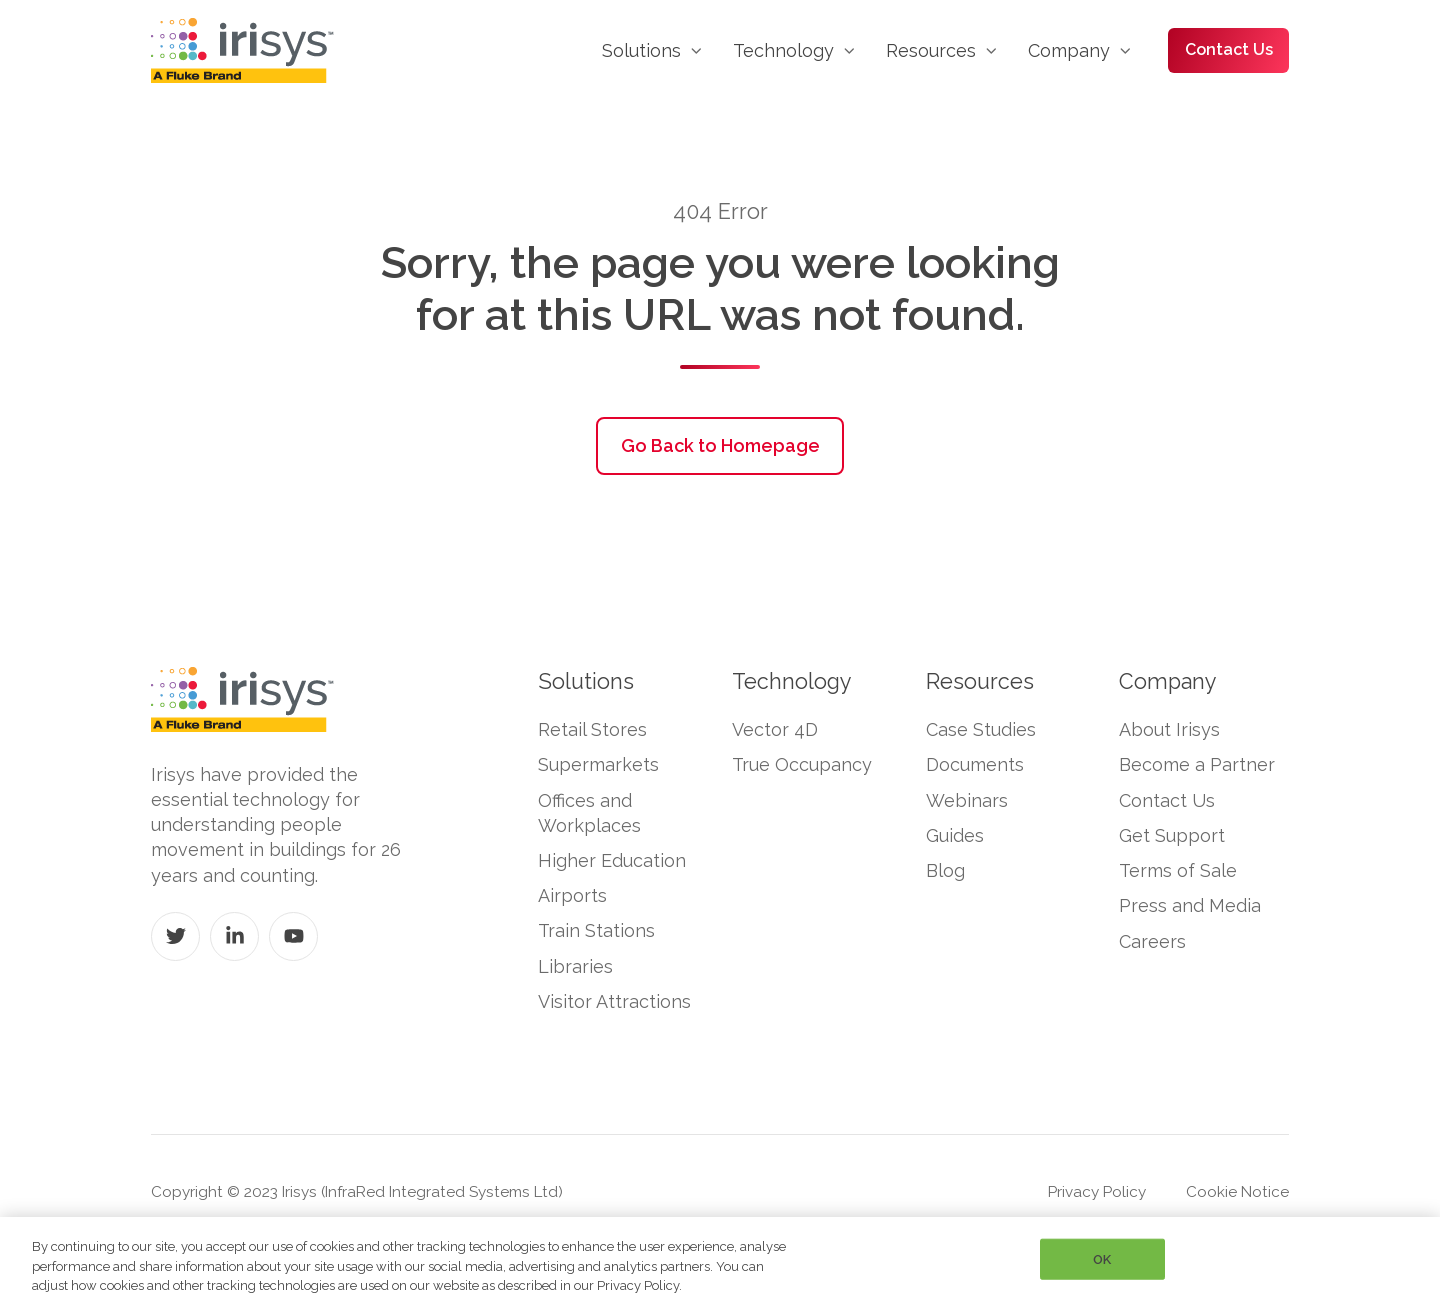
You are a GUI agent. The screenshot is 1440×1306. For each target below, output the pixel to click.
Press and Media (1190, 905)
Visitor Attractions (614, 1001)
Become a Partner (1197, 764)
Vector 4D (775, 729)
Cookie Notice (1237, 1192)
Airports (572, 895)
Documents (975, 764)
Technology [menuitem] (783, 50)
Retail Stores (592, 729)
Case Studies (981, 729)
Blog (945, 870)
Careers (1152, 941)
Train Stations (596, 930)
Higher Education (612, 860)
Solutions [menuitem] (641, 50)
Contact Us (1229, 49)
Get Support (1172, 835)
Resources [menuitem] (931, 50)
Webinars (967, 800)
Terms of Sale (1178, 870)
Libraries (575, 966)
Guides (955, 835)
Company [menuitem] (1069, 50)
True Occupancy (802, 764)
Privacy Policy (1097, 1192)
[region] (720, 1261)
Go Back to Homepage (720, 445)
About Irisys (1169, 729)
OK (1102, 1258)
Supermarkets (598, 764)
